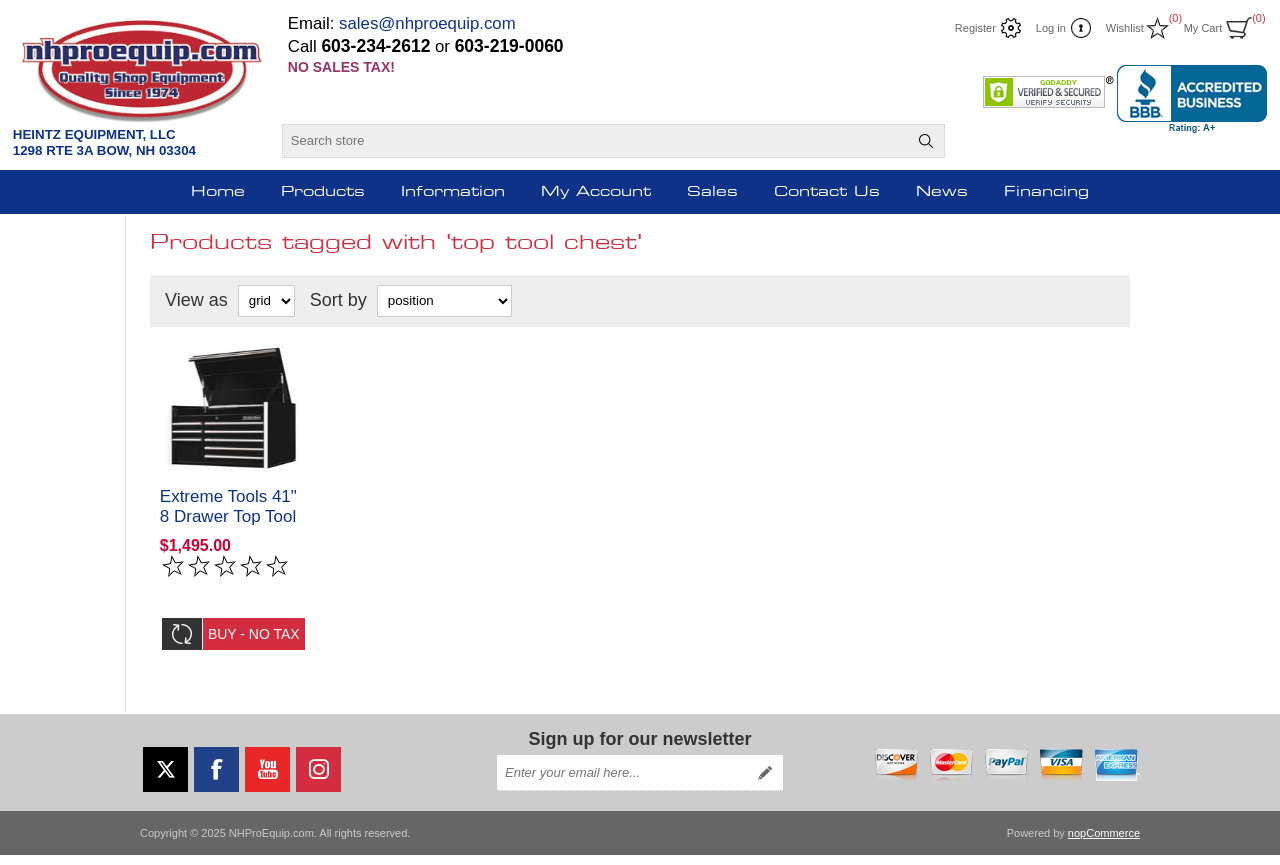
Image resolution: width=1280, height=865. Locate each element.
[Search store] (595, 141)
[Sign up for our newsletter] (622, 783)
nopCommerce (1104, 843)
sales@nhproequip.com (427, 23)
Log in (1051, 28)
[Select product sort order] (444, 301)
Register (975, 28)
